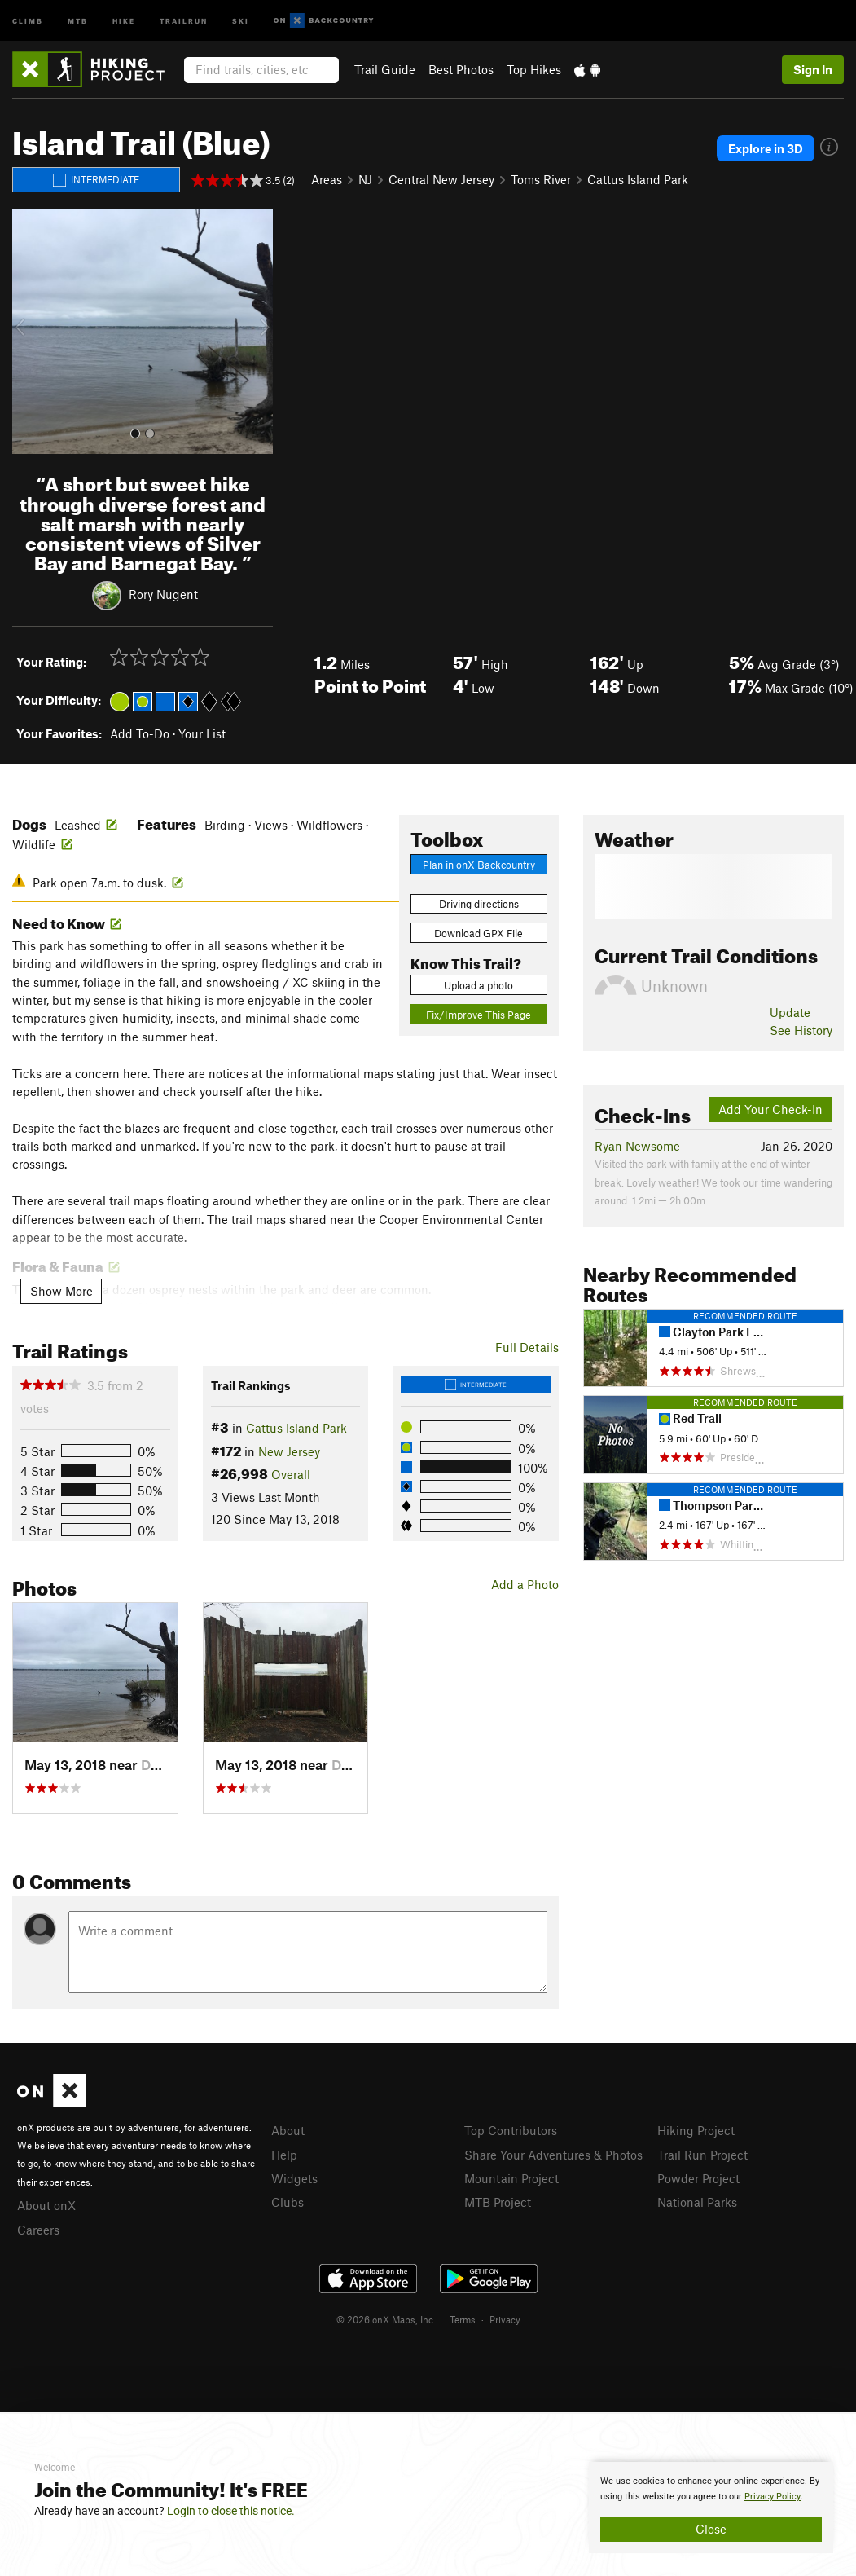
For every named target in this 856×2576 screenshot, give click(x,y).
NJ (365, 179)
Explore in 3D (765, 148)
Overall (290, 1474)
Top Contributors (510, 2130)
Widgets (294, 2178)
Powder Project (698, 2178)
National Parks (697, 2202)
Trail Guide (384, 69)
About (288, 2130)
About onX (46, 2205)
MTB (78, 20)
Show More (61, 1291)
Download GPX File (478, 933)
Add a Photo (525, 1584)
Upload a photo (478, 985)
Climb (27, 20)
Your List (202, 733)
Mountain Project (511, 2178)
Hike (123, 20)
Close (711, 2528)
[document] (711, 2507)
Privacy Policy (772, 2496)
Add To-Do (139, 733)
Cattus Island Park (637, 179)
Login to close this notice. (231, 2510)
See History (801, 1030)
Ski (240, 20)
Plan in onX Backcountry (479, 864)
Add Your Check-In (770, 1109)
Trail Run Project (702, 2154)
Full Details (527, 1347)
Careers (38, 2229)
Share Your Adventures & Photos (553, 2154)
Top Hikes (534, 69)
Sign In (812, 69)
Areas (326, 179)
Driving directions (479, 903)
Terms (463, 2319)
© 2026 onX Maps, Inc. (386, 2319)
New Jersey (289, 1451)
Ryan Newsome (637, 1145)
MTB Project (497, 2202)
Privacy (504, 2319)
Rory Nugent (163, 594)
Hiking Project (696, 2130)
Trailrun (184, 20)
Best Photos (461, 69)
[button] (28, 331)
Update (790, 1012)
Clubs (287, 2202)
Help (284, 2154)
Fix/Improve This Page (478, 1014)
